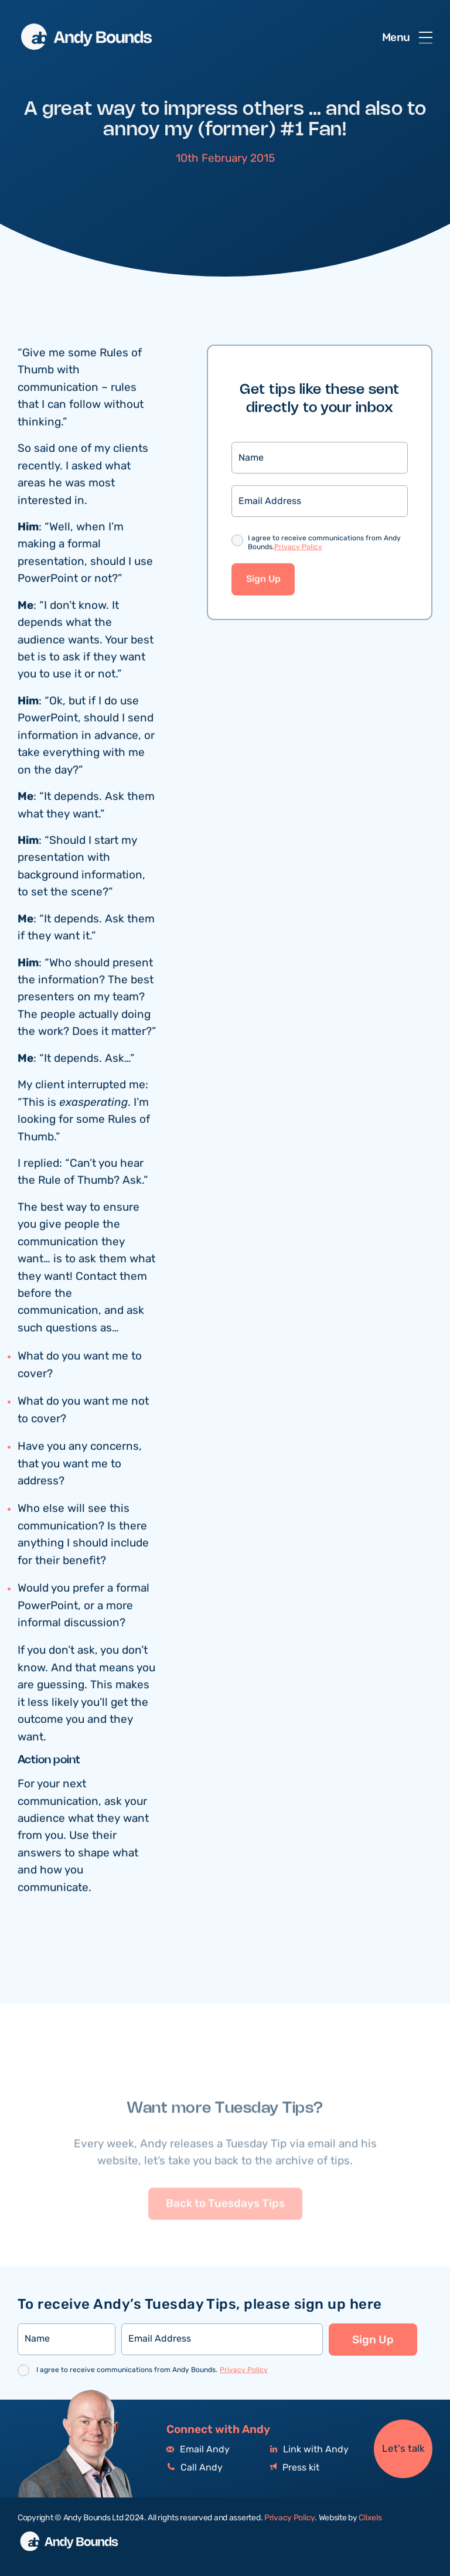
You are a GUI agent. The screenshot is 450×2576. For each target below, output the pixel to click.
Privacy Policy (298, 548)
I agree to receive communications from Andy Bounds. (324, 544)
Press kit (294, 2468)
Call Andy (194, 2468)
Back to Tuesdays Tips (225, 2223)
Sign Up (263, 580)
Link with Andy (309, 2449)
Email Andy (198, 2449)
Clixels (370, 2518)
